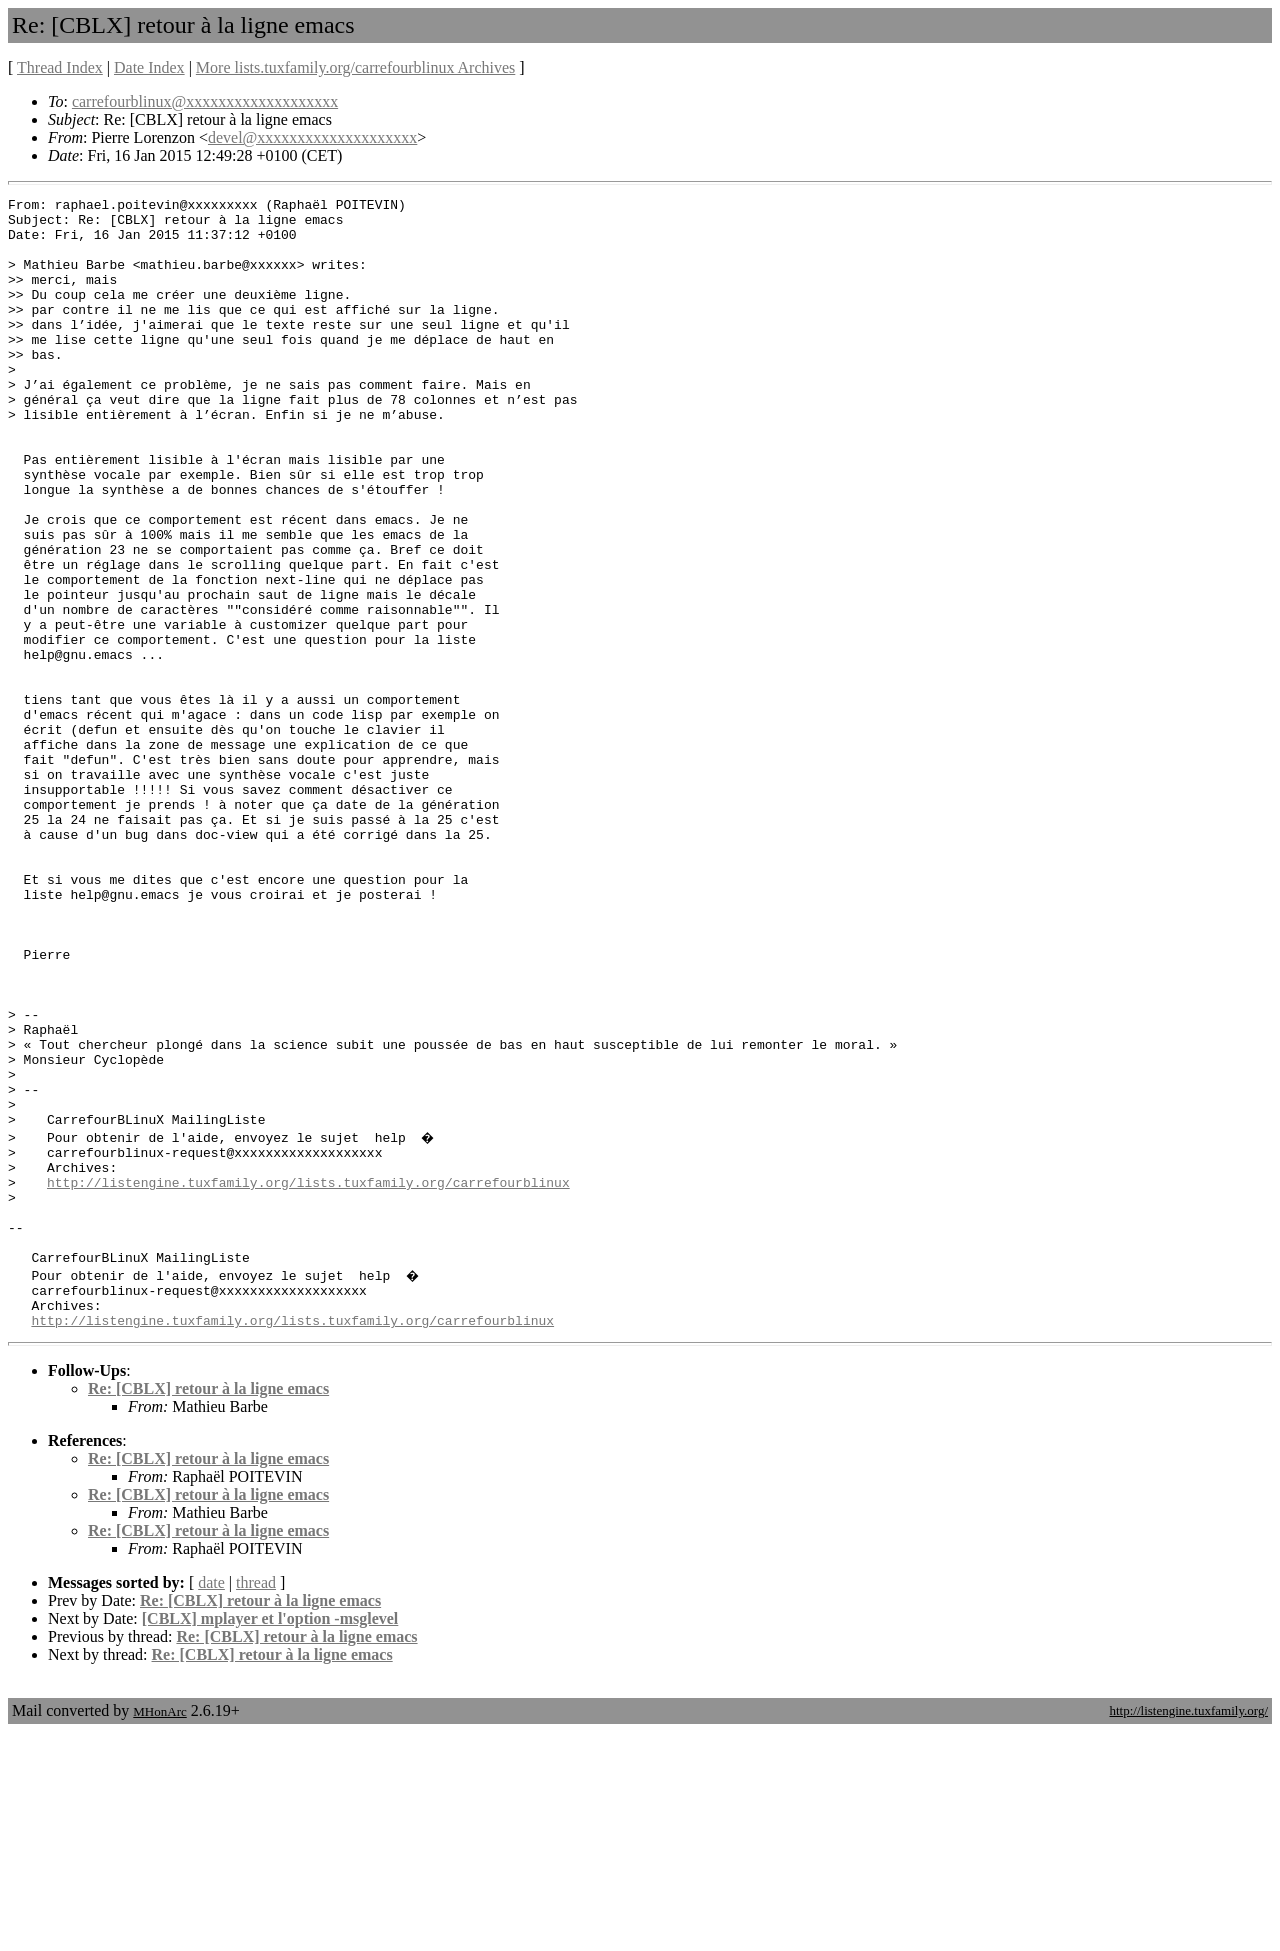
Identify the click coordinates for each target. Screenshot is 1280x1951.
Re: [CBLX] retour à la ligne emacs (208, 1607)
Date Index (149, 67)
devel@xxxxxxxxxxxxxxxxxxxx (312, 137)
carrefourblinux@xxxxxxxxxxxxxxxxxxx (205, 101)
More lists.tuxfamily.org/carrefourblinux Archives (355, 67)
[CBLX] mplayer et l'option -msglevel (270, 1837)
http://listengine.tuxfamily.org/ (1188, 1929)
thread (256, 1801)
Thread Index (60, 67)
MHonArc (159, 1930)
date (211, 1801)
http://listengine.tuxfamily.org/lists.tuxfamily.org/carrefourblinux (308, 1377)
